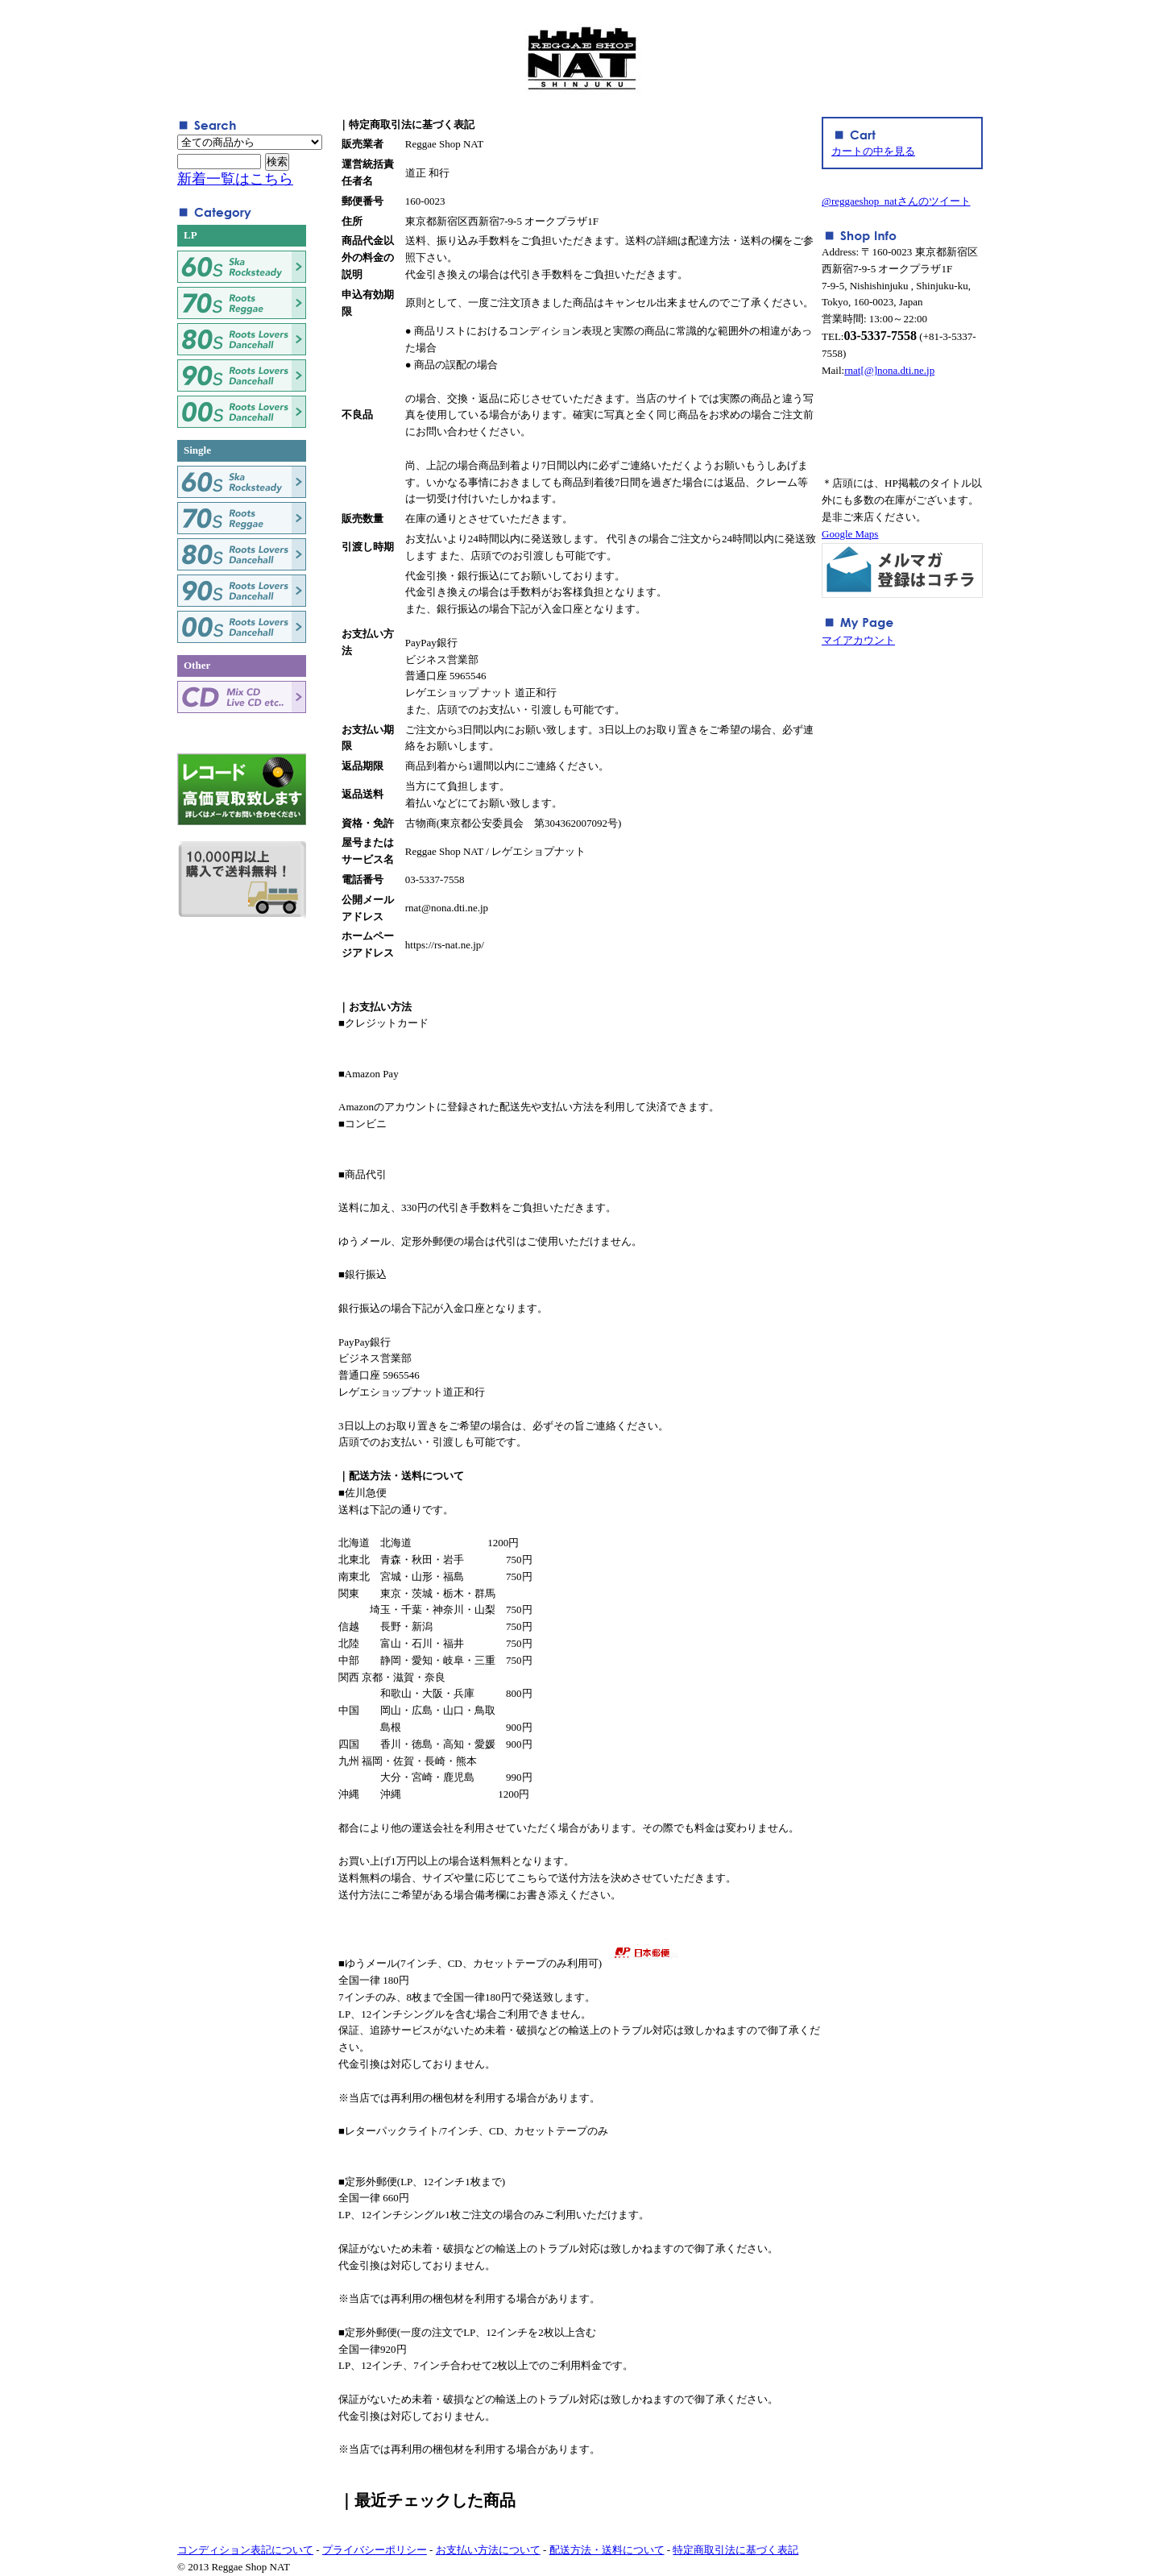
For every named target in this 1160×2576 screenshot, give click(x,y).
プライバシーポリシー (374, 2550)
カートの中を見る (873, 151)
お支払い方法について (488, 2550)
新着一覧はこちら (235, 179)
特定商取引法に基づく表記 (735, 2550)
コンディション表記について (245, 2550)
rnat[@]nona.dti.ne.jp (889, 370)
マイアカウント (858, 640)
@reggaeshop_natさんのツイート (896, 201)
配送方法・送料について (607, 2550)
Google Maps (850, 534)
